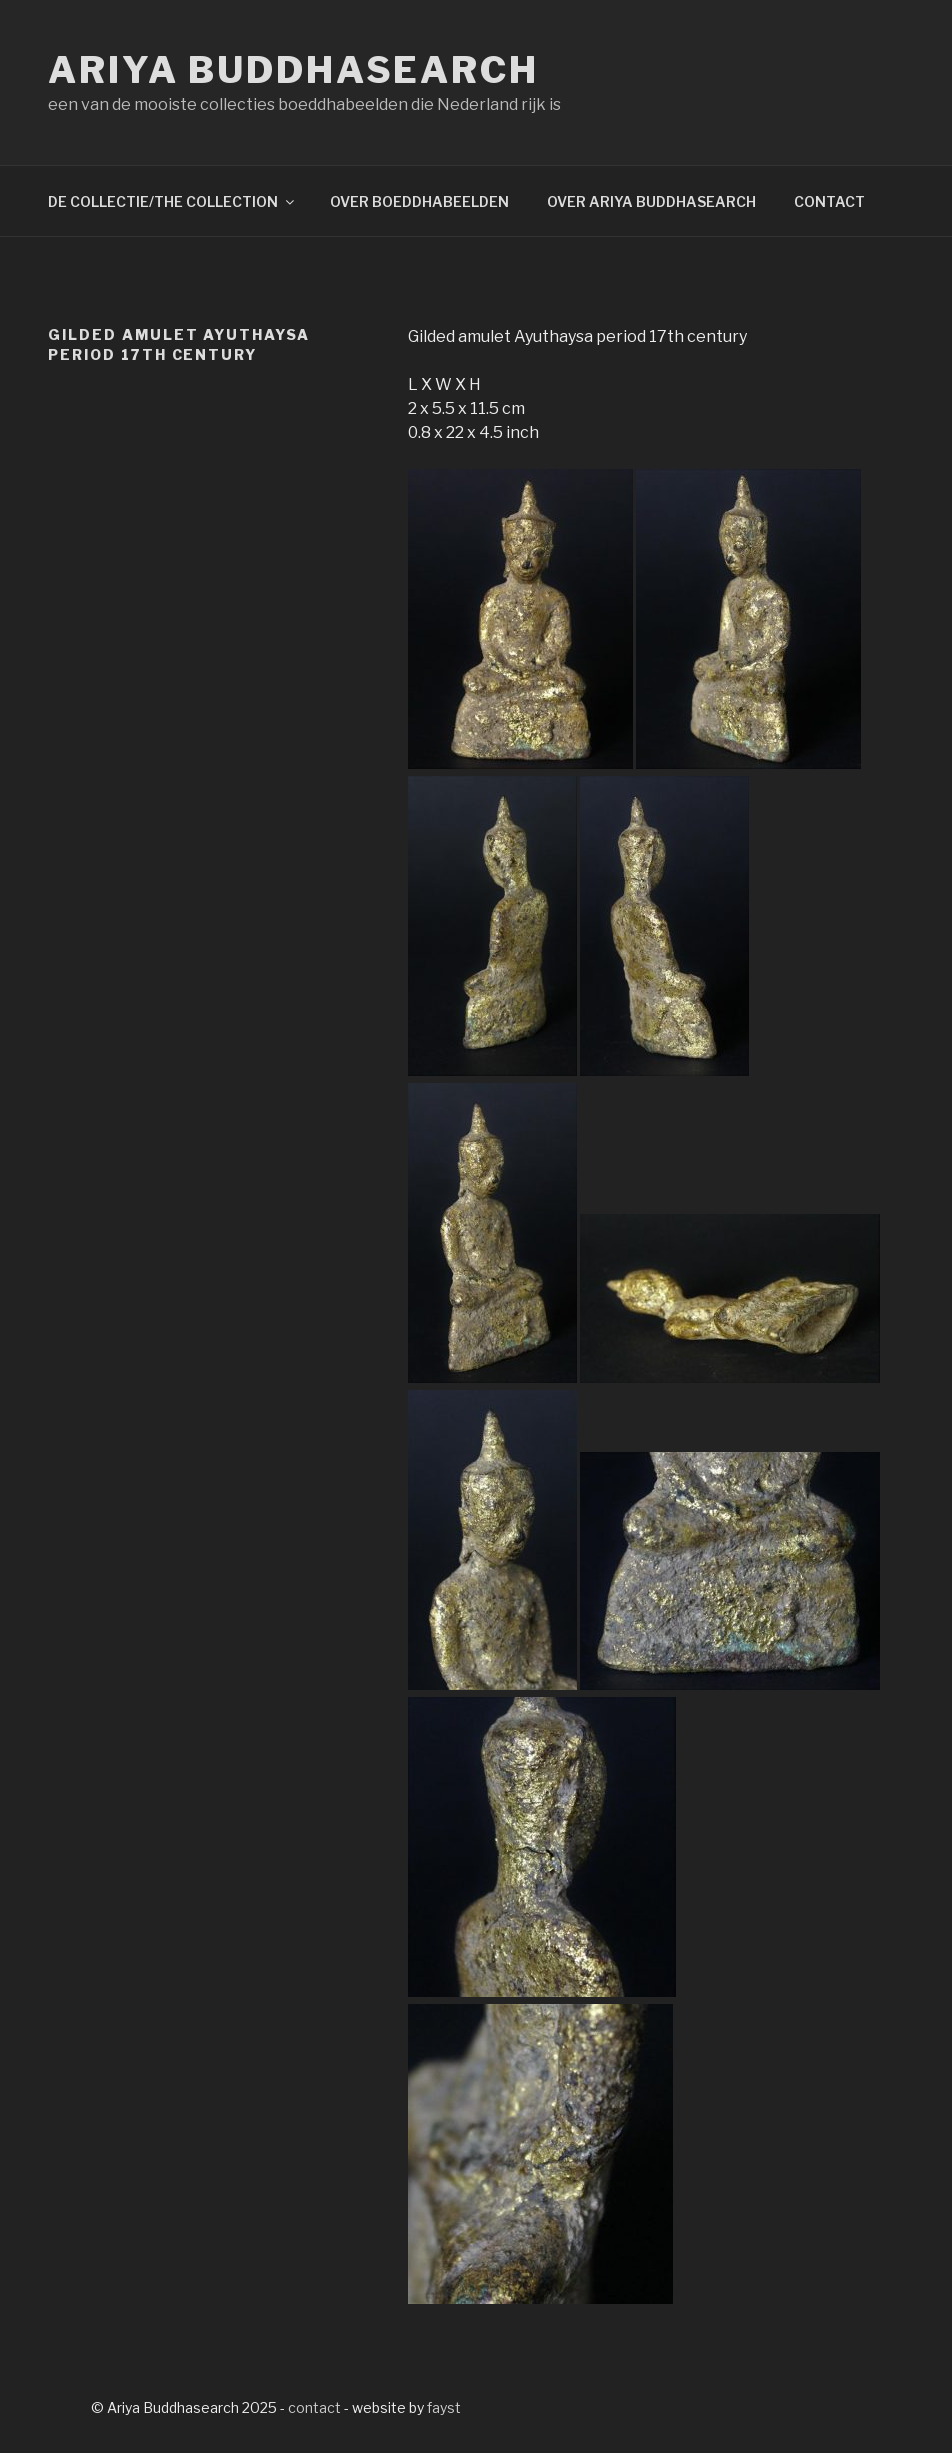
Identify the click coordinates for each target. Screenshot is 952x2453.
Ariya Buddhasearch (293, 70)
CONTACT (829, 201)
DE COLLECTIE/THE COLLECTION (172, 201)
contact (314, 2407)
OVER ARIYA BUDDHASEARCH (651, 201)
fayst (444, 2407)
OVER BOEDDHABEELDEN (419, 201)
